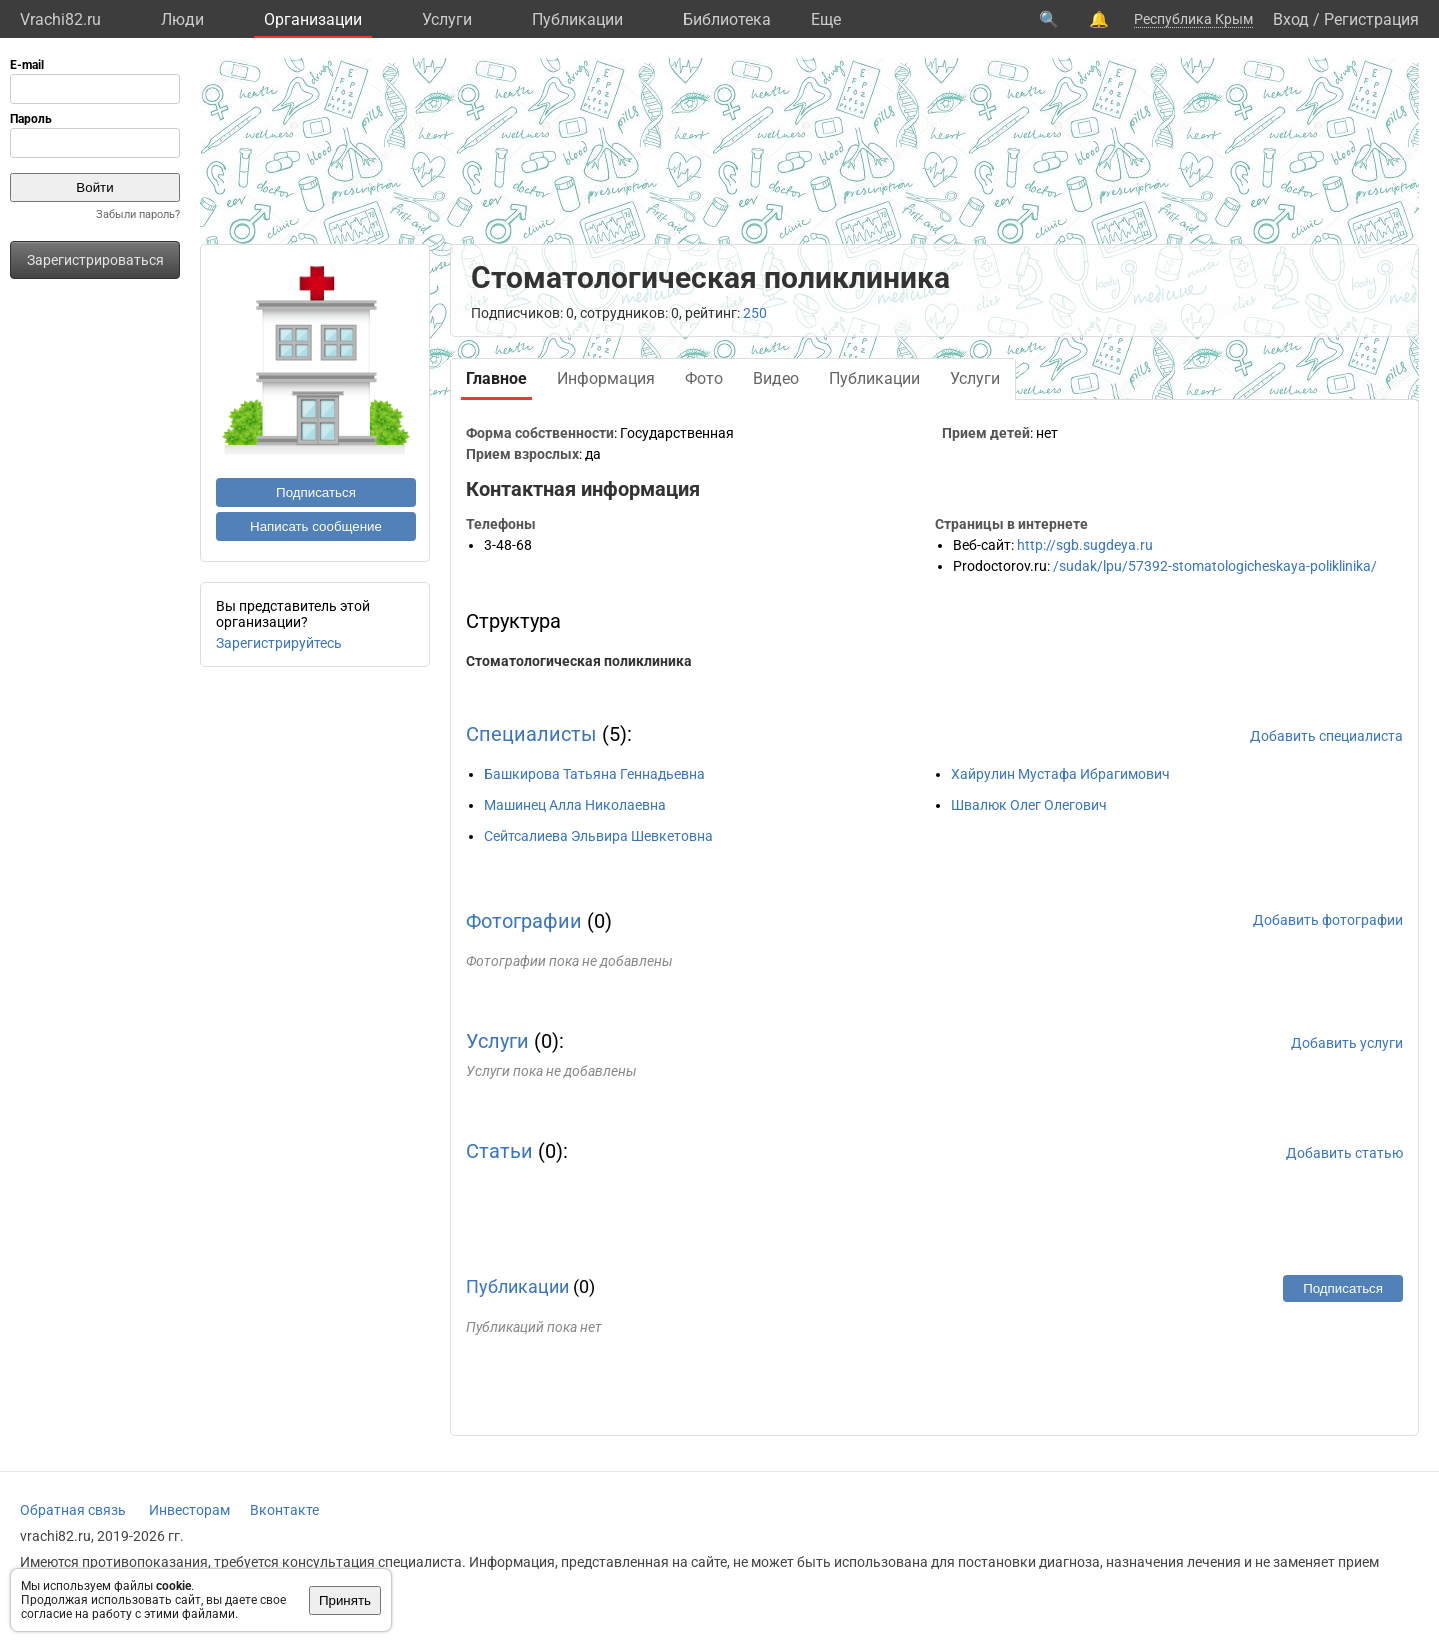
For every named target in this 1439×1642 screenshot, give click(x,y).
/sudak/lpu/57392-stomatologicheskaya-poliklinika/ (1215, 566)
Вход (1291, 19)
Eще (826, 19)
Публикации (577, 19)
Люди (182, 19)
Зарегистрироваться (95, 260)
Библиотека (727, 19)
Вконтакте (284, 1510)
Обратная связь (73, 1510)
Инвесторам (189, 1510)
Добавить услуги (1347, 1043)
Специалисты (531, 734)
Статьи (499, 1151)
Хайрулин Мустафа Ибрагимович (1060, 774)
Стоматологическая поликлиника (579, 661)
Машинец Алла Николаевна (575, 805)
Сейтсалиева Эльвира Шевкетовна (598, 836)
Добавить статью (1344, 1153)
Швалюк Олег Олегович (1029, 805)
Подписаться (316, 492)
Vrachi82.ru (60, 19)
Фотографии (524, 921)
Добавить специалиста (1326, 736)
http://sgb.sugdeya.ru (1085, 545)
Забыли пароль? (138, 214)
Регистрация (1371, 19)
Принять (345, 1600)
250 (755, 313)
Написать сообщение (316, 526)
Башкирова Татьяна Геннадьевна (594, 774)
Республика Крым (1193, 19)
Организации (313, 19)
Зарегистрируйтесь (279, 643)
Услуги (447, 19)
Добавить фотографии (1328, 920)
